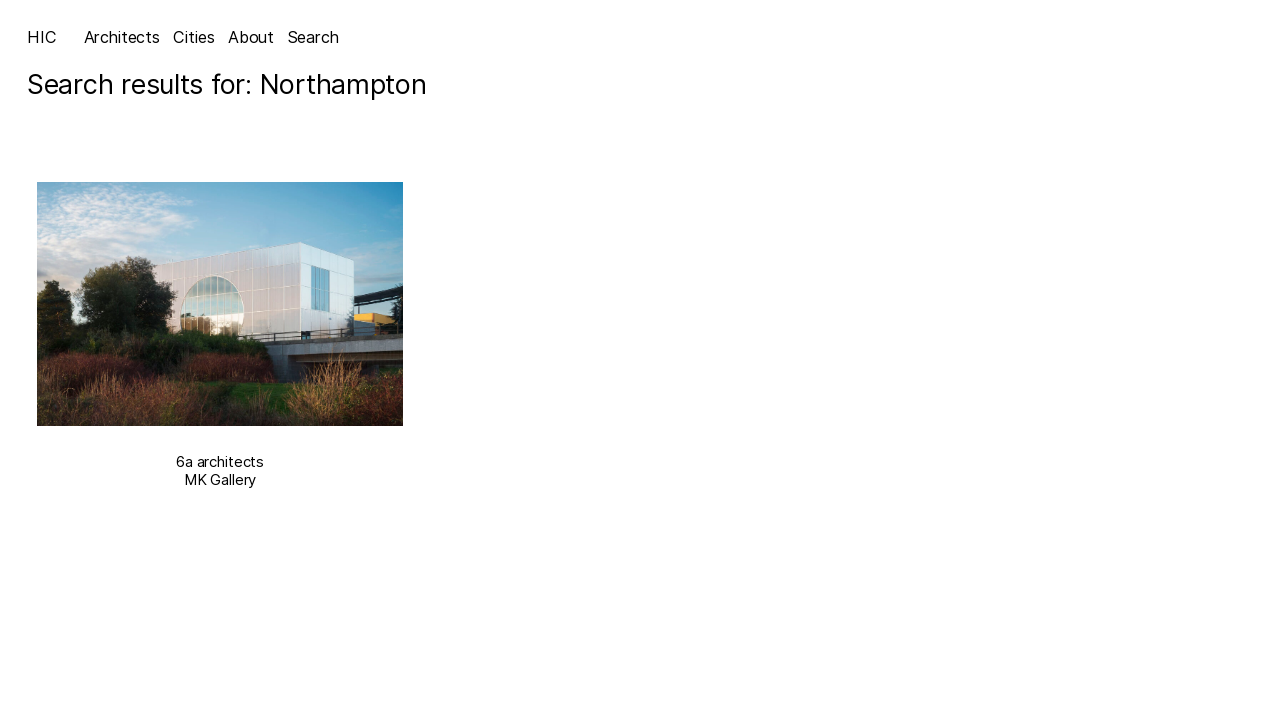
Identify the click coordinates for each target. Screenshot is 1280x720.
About (251, 37)
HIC (42, 37)
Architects (122, 37)
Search (313, 37)
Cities (193, 37)
